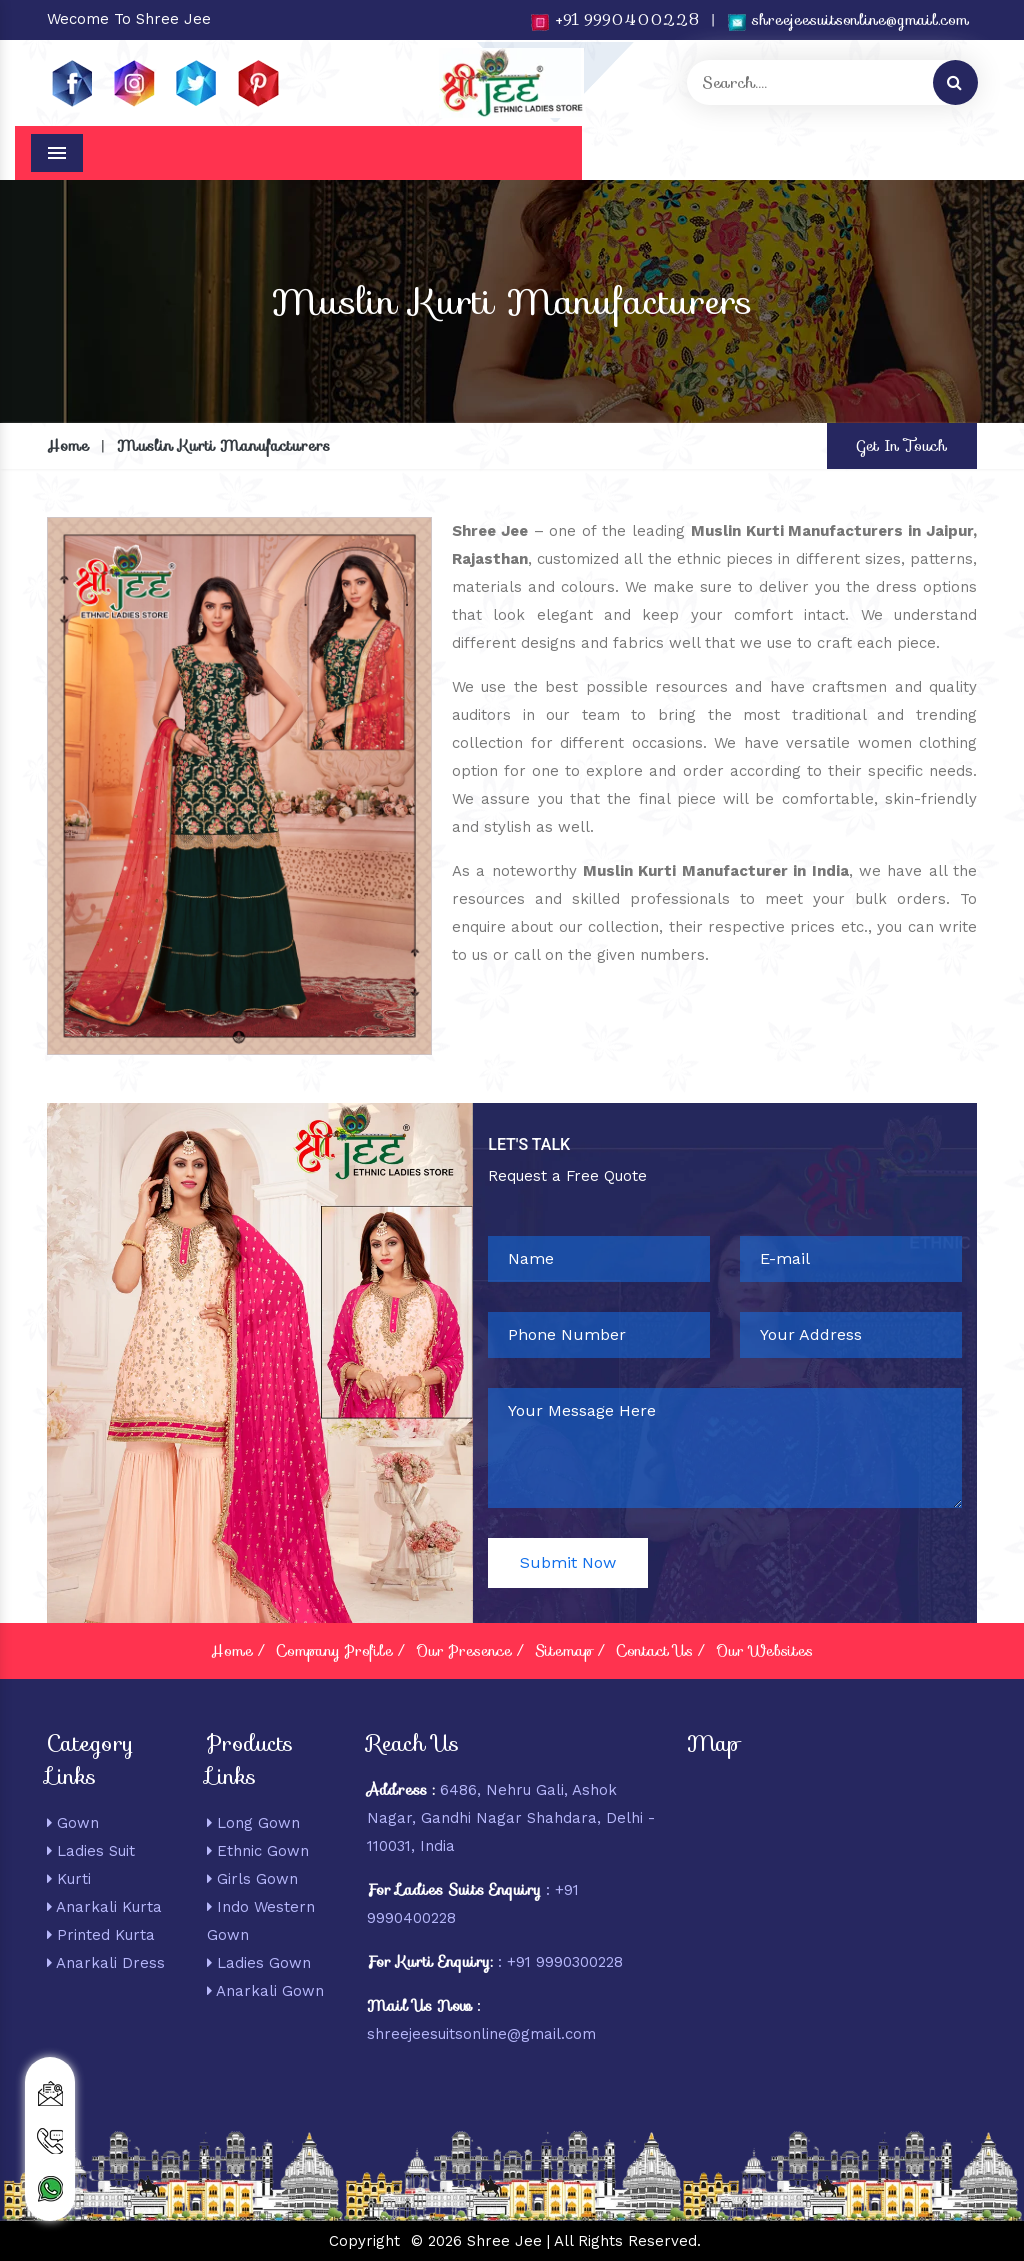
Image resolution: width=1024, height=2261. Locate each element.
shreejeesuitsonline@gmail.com (848, 20)
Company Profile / (340, 1651)
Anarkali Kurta (104, 1907)
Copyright (364, 2241)
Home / (237, 1651)
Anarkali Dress (106, 1963)
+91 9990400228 (614, 20)
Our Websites (764, 1651)
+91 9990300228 (565, 1962)
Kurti (69, 1879)
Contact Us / (660, 1651)
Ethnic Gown (258, 1851)
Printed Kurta (101, 1935)
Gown (73, 1823)
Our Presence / (469, 1651)
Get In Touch (902, 446)
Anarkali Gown (265, 1991)
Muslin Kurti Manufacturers (223, 446)
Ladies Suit (91, 1851)
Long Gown (253, 1823)
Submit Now (568, 1562)
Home (68, 446)
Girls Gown (252, 1879)
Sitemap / (569, 1651)
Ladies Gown (259, 1963)
